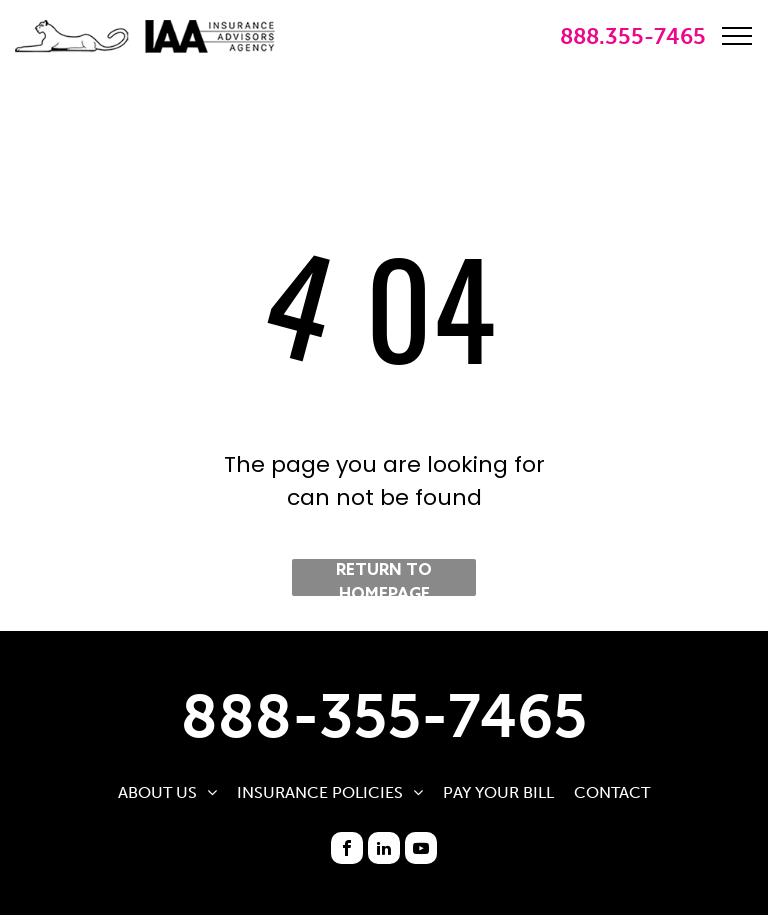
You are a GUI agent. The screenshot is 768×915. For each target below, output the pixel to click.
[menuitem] (167, 792)
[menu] (737, 36)
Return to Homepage (384, 578)
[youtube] (421, 848)
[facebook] (347, 848)
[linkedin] (384, 848)
